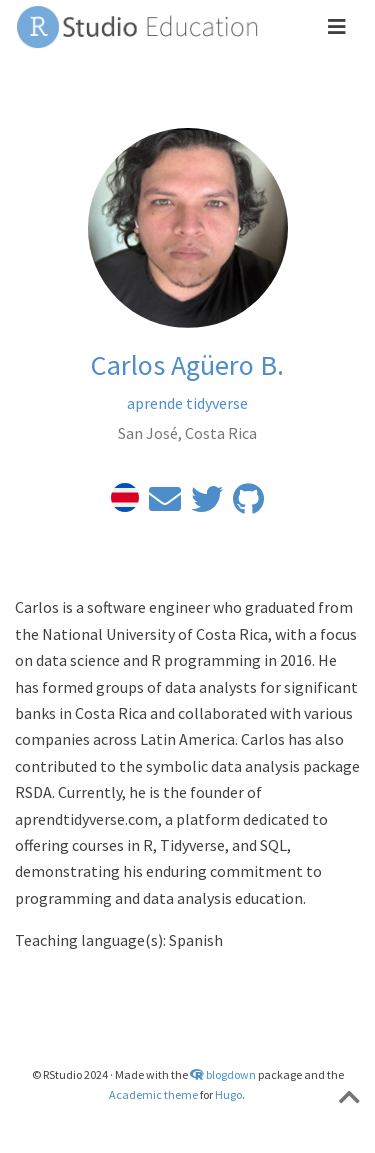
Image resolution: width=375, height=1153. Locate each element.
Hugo (228, 1094)
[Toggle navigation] (337, 27)
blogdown (231, 1074)
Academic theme (153, 1094)
